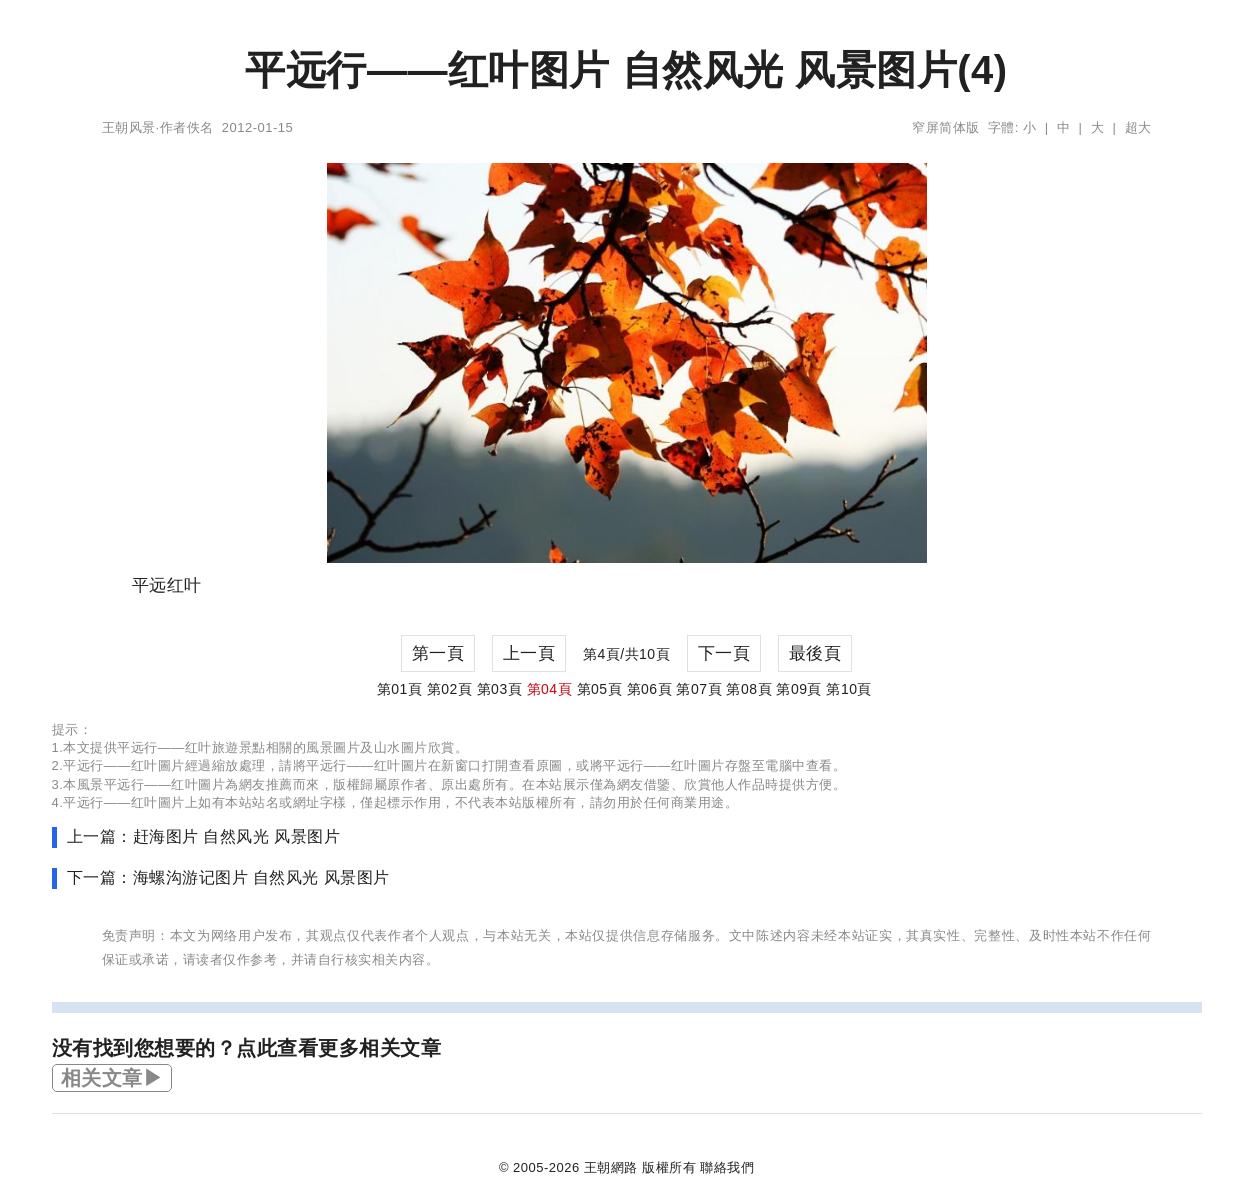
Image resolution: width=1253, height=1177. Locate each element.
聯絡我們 (727, 1167)
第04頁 (550, 689)
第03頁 (500, 689)
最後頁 (815, 653)
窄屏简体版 (946, 127)
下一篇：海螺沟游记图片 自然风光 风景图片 (228, 877)
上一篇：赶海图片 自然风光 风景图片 (204, 836)
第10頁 (849, 689)
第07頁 (699, 689)
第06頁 (650, 689)
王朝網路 (611, 1167)
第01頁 (400, 689)
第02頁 (450, 689)
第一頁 (438, 653)
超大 (1138, 127)
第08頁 (749, 689)
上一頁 (529, 653)
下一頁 (724, 653)
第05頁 (600, 689)
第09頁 (799, 689)
